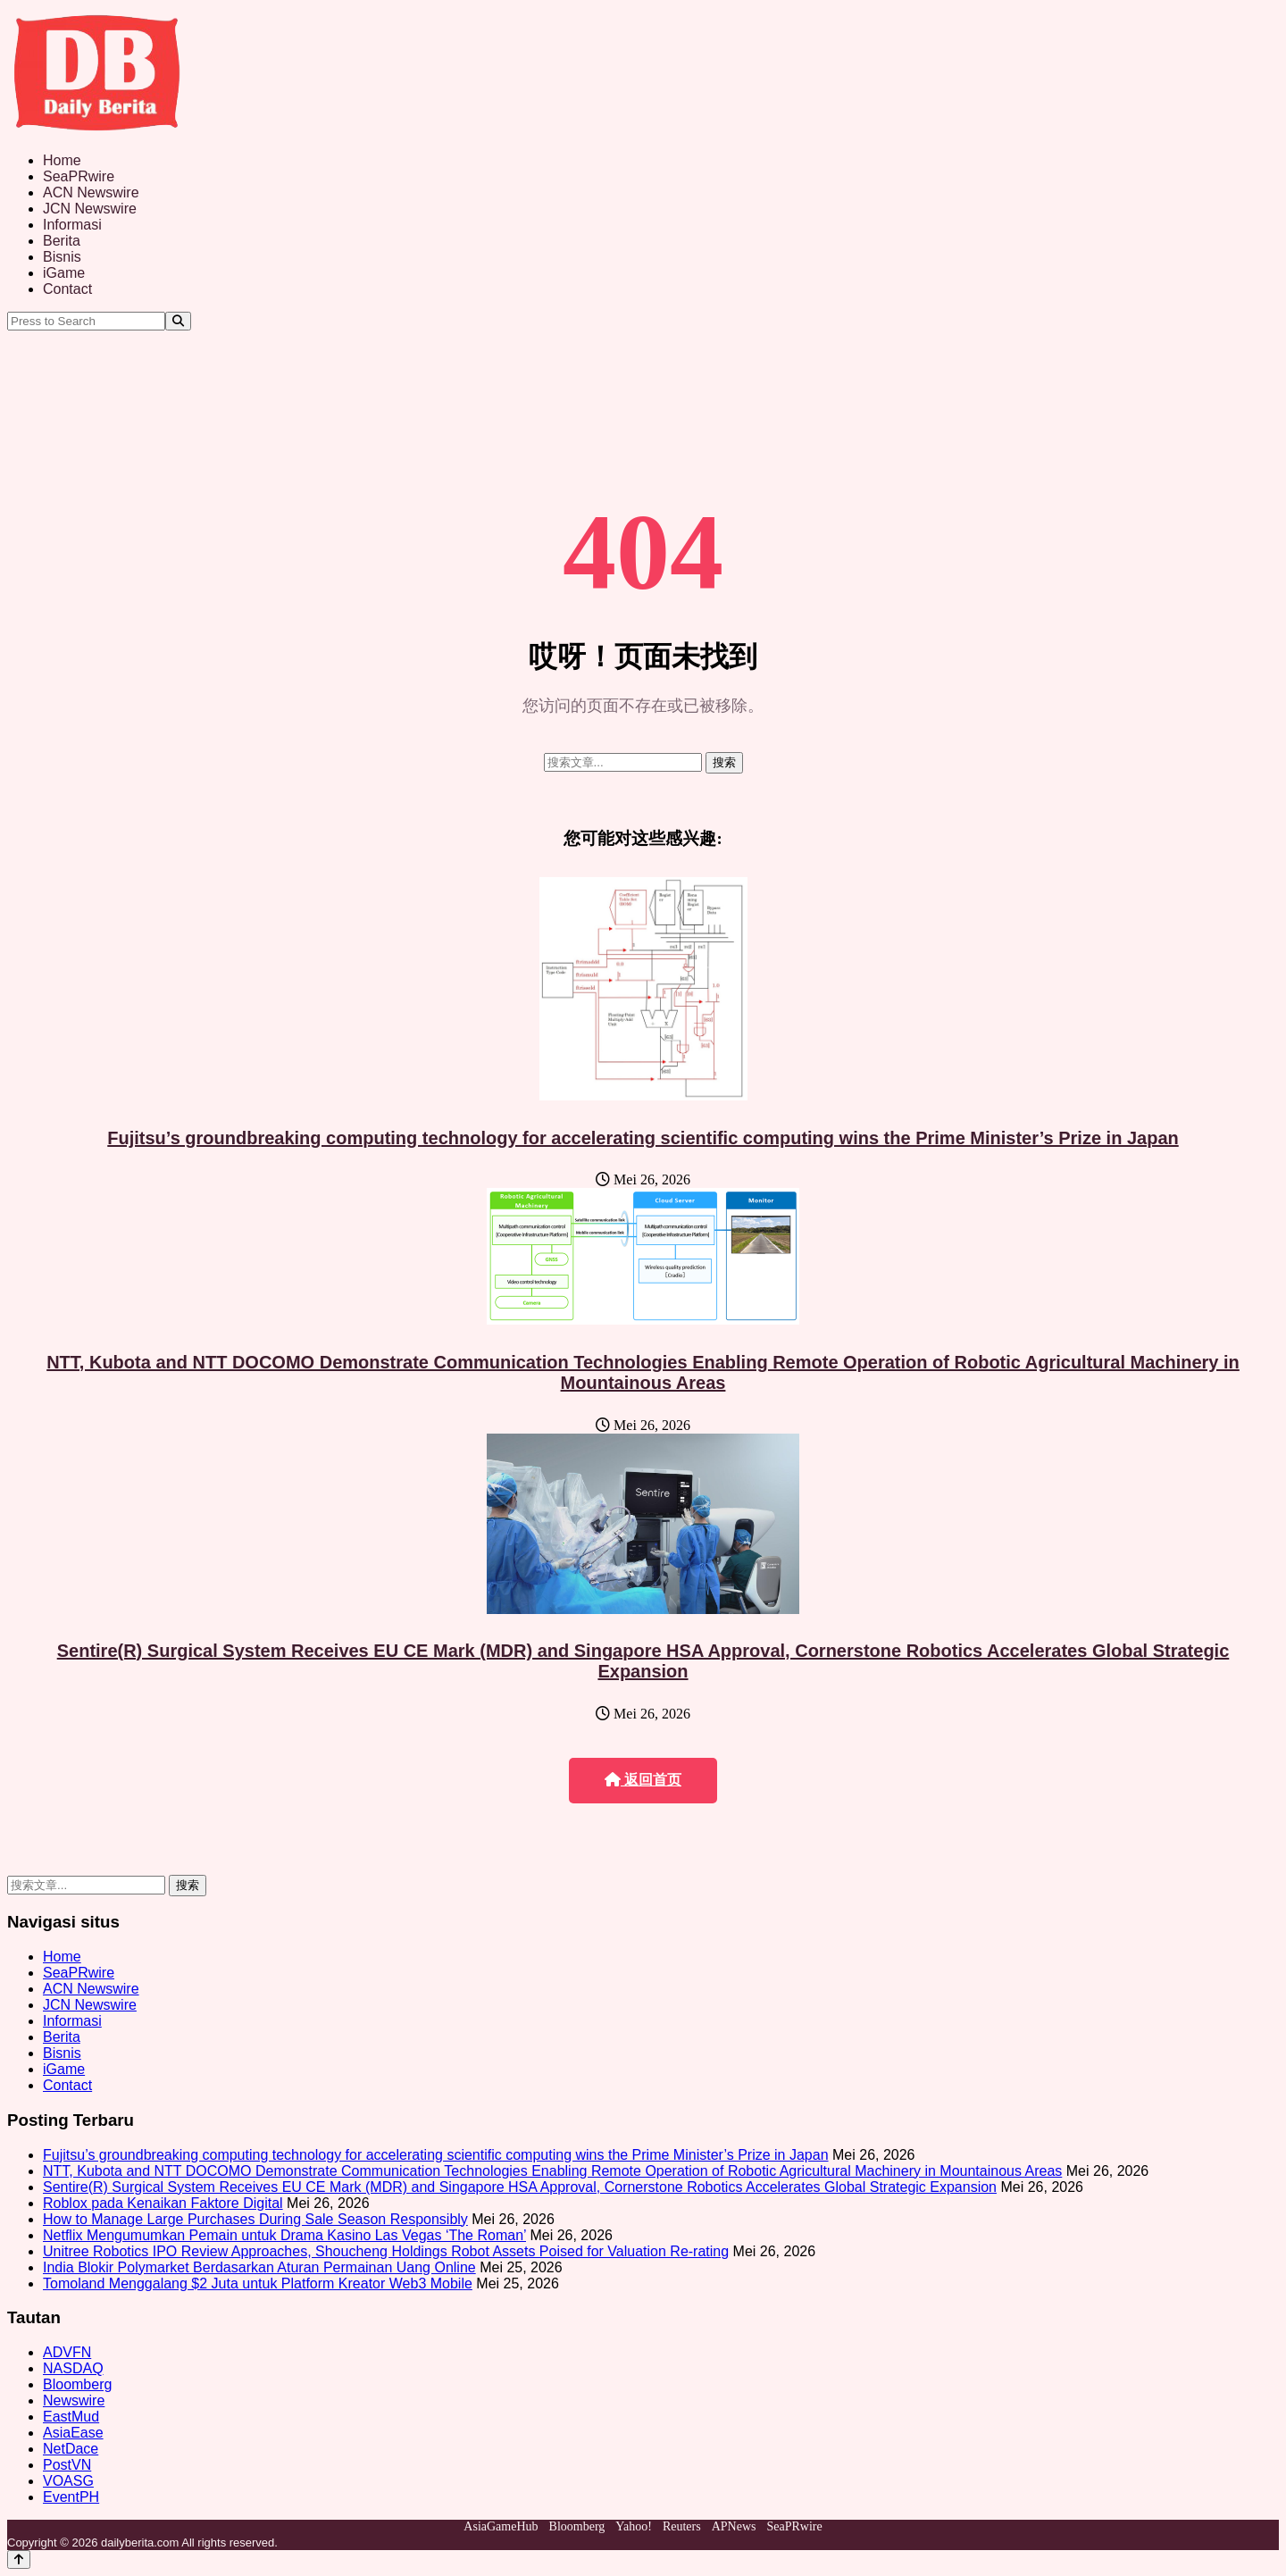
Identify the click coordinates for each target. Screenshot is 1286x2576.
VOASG (68, 2480)
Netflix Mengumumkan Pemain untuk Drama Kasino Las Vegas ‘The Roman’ (284, 2235)
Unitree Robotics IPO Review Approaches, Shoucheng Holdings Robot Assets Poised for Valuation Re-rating (386, 2251)
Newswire (73, 2400)
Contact (67, 289)
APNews (734, 2526)
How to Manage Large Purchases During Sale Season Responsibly (255, 2219)
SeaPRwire (78, 176)
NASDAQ (73, 2368)
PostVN (67, 2464)
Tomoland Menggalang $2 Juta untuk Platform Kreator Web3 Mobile (257, 2283)
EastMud (71, 2416)
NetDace (70, 2448)
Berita (61, 240)
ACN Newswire (91, 192)
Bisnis (62, 256)
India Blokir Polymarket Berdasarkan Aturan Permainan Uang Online (259, 2267)
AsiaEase (73, 2432)
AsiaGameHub (500, 2526)
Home (62, 160)
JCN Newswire (90, 208)
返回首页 (643, 1779)
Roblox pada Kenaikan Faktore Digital (163, 2203)
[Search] (178, 321)
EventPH (71, 2497)
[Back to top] (18, 2559)
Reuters (682, 2526)
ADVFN (67, 2352)
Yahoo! (633, 2526)
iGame (64, 272)
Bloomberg (77, 2384)
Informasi (72, 224)
